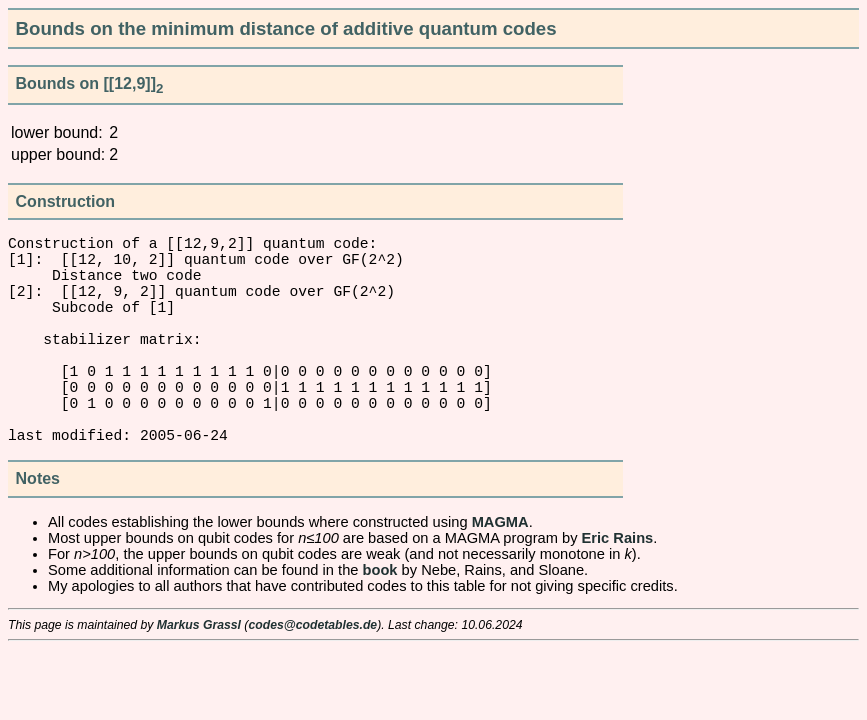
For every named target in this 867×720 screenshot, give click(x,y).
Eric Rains (618, 590)
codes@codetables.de (312, 677)
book (380, 622)
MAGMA (500, 574)
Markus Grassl (199, 677)
